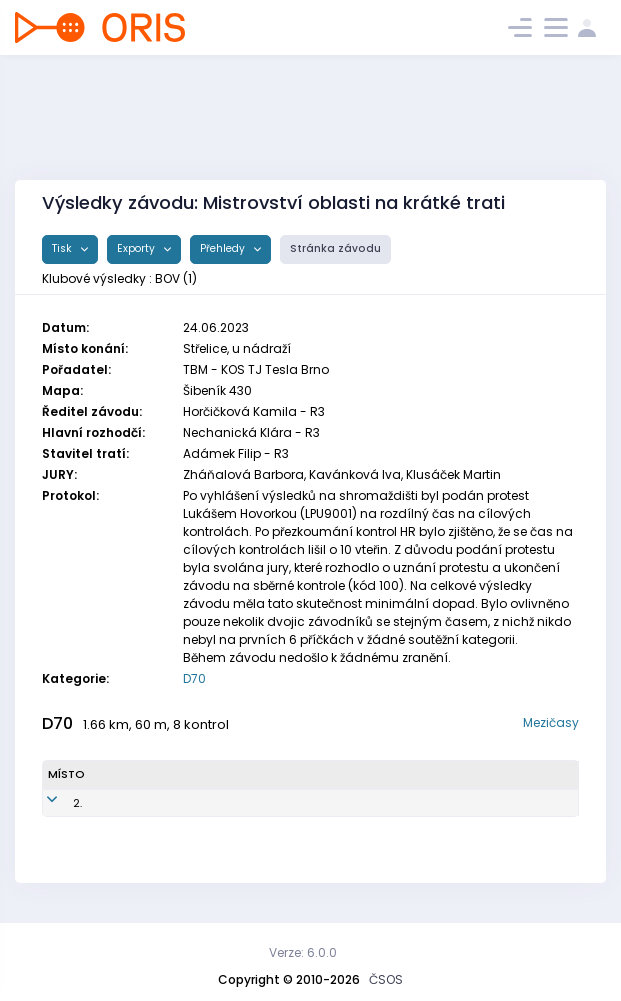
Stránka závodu (335, 248)
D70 (194, 678)
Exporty (137, 248)
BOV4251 (209, 803)
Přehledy (224, 248)
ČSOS (386, 979)
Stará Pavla (133, 803)
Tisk (63, 248)
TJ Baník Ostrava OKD (390, 803)
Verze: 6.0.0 (303, 952)
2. (52, 803)
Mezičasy (551, 722)
